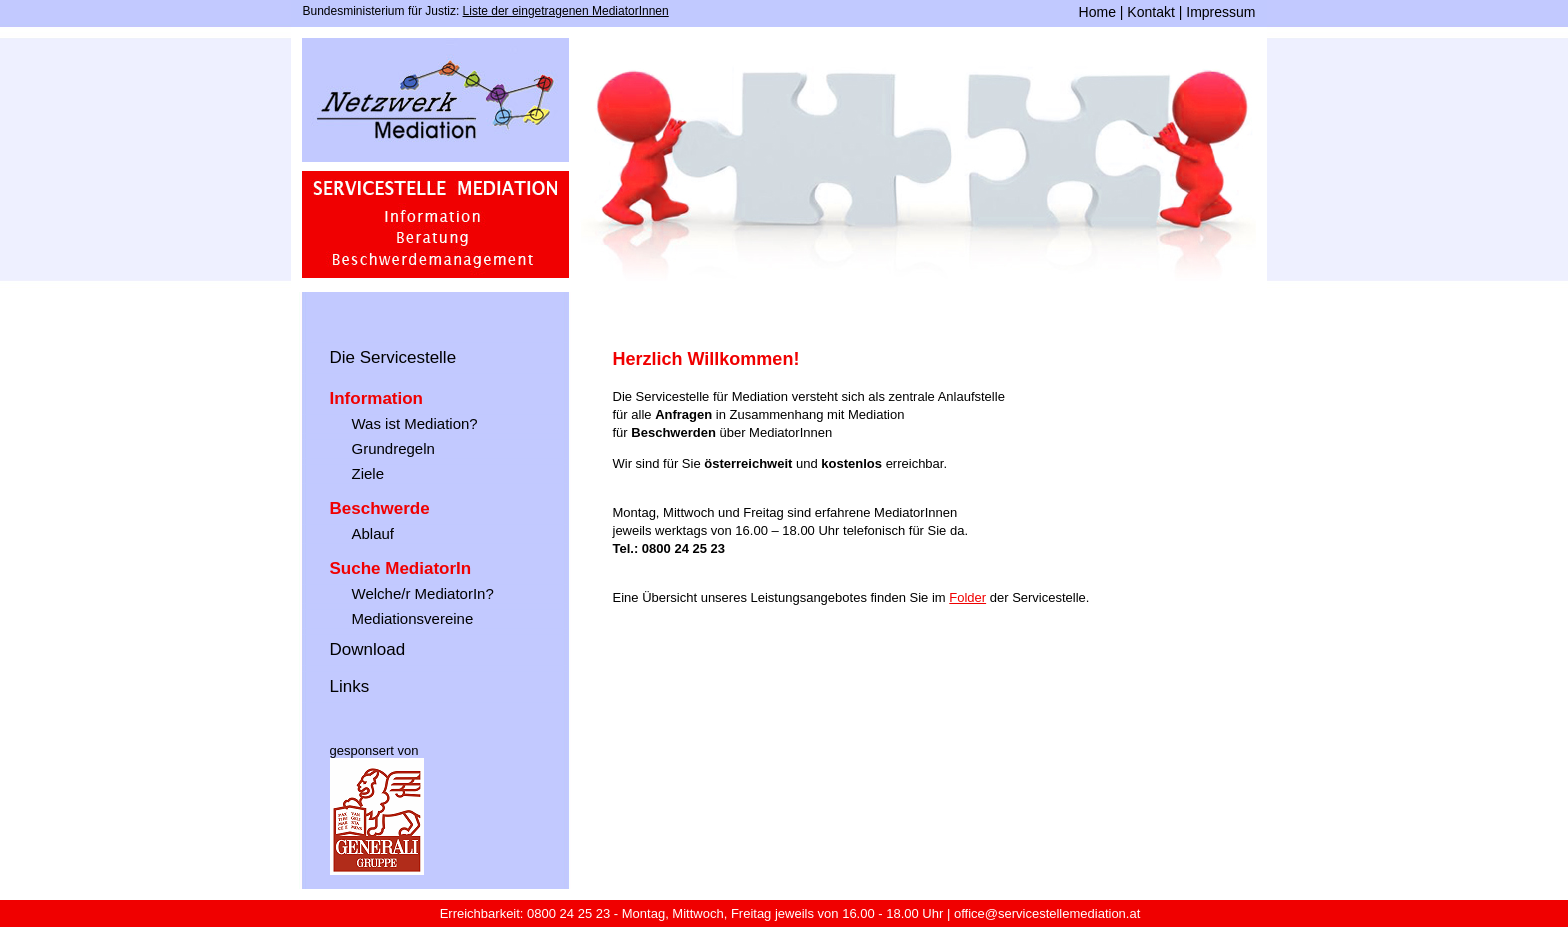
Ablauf (373, 533)
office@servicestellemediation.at (1047, 913)
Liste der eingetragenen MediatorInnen (566, 11)
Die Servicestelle (393, 357)
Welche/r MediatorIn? (423, 593)
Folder (967, 597)
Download (368, 649)
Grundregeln (393, 448)
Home (1097, 12)
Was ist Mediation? (415, 423)
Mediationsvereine (413, 618)
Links (350, 686)
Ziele (368, 473)
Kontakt (1150, 12)
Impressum (1220, 12)
